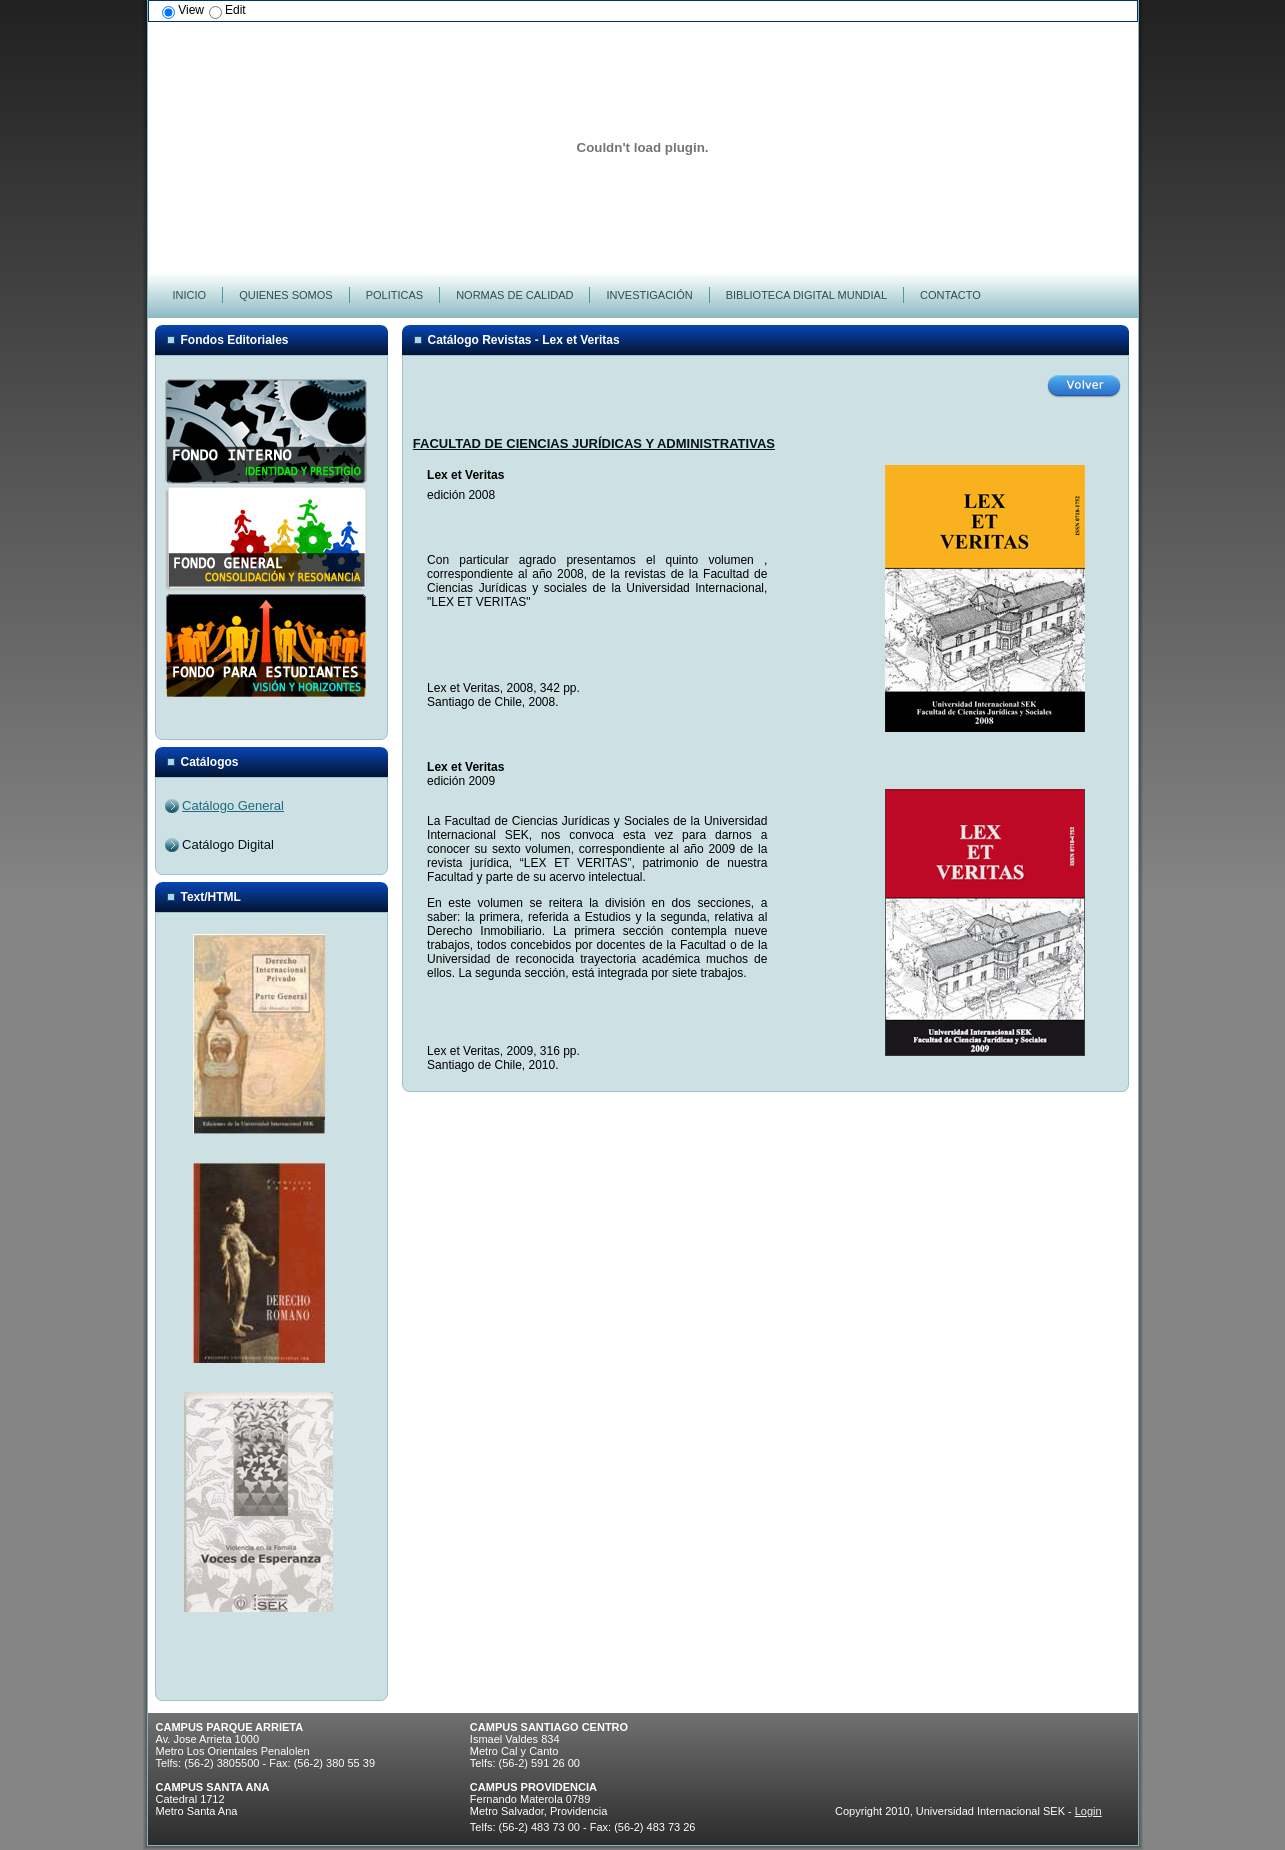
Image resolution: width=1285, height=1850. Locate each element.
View (191, 10)
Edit (235, 10)
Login (1088, 1811)
